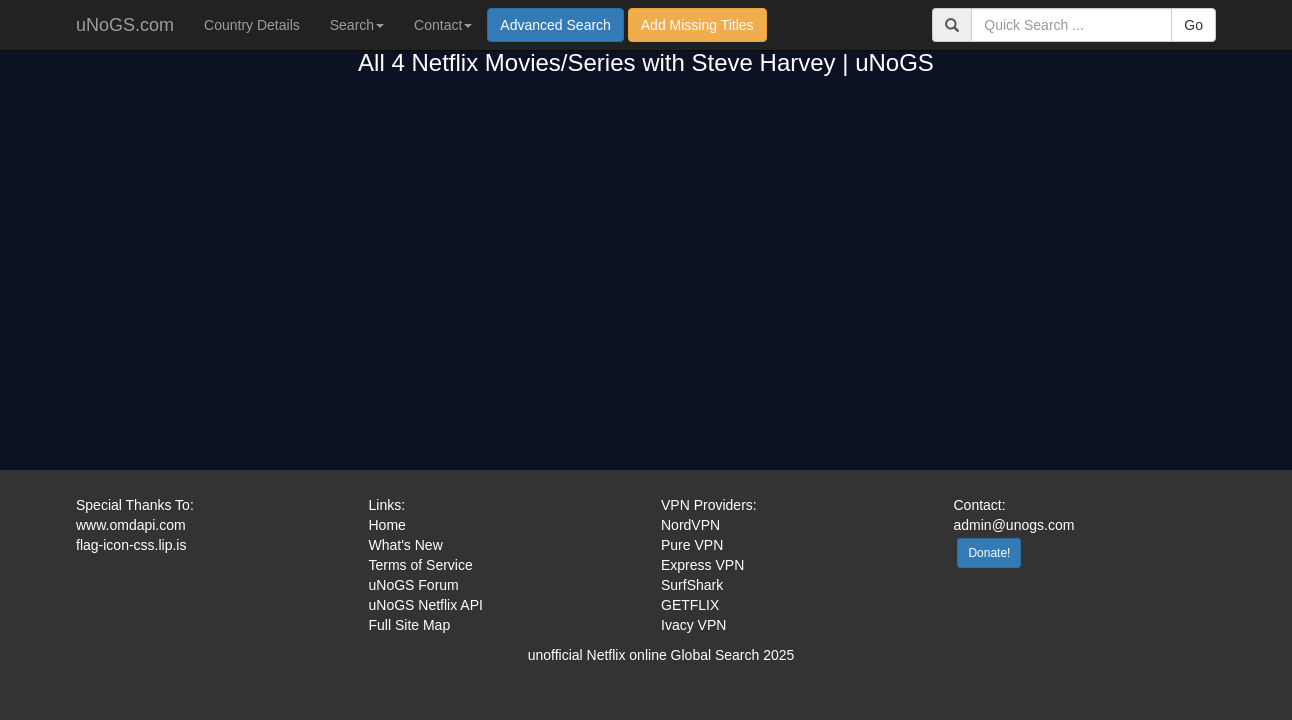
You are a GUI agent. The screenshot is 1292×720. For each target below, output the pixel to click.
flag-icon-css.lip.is (131, 545)
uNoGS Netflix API (426, 605)
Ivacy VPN (693, 625)
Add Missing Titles (697, 25)
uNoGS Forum (414, 585)
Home (387, 525)
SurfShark (692, 585)
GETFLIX (690, 605)
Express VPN (702, 565)
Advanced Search (555, 25)
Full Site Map (410, 625)
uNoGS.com (125, 25)
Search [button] (357, 25)
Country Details (252, 25)
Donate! (989, 553)
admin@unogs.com (1014, 525)
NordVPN (690, 525)
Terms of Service (421, 565)
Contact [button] (443, 25)
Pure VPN (692, 545)
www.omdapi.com (131, 525)
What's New (406, 545)
